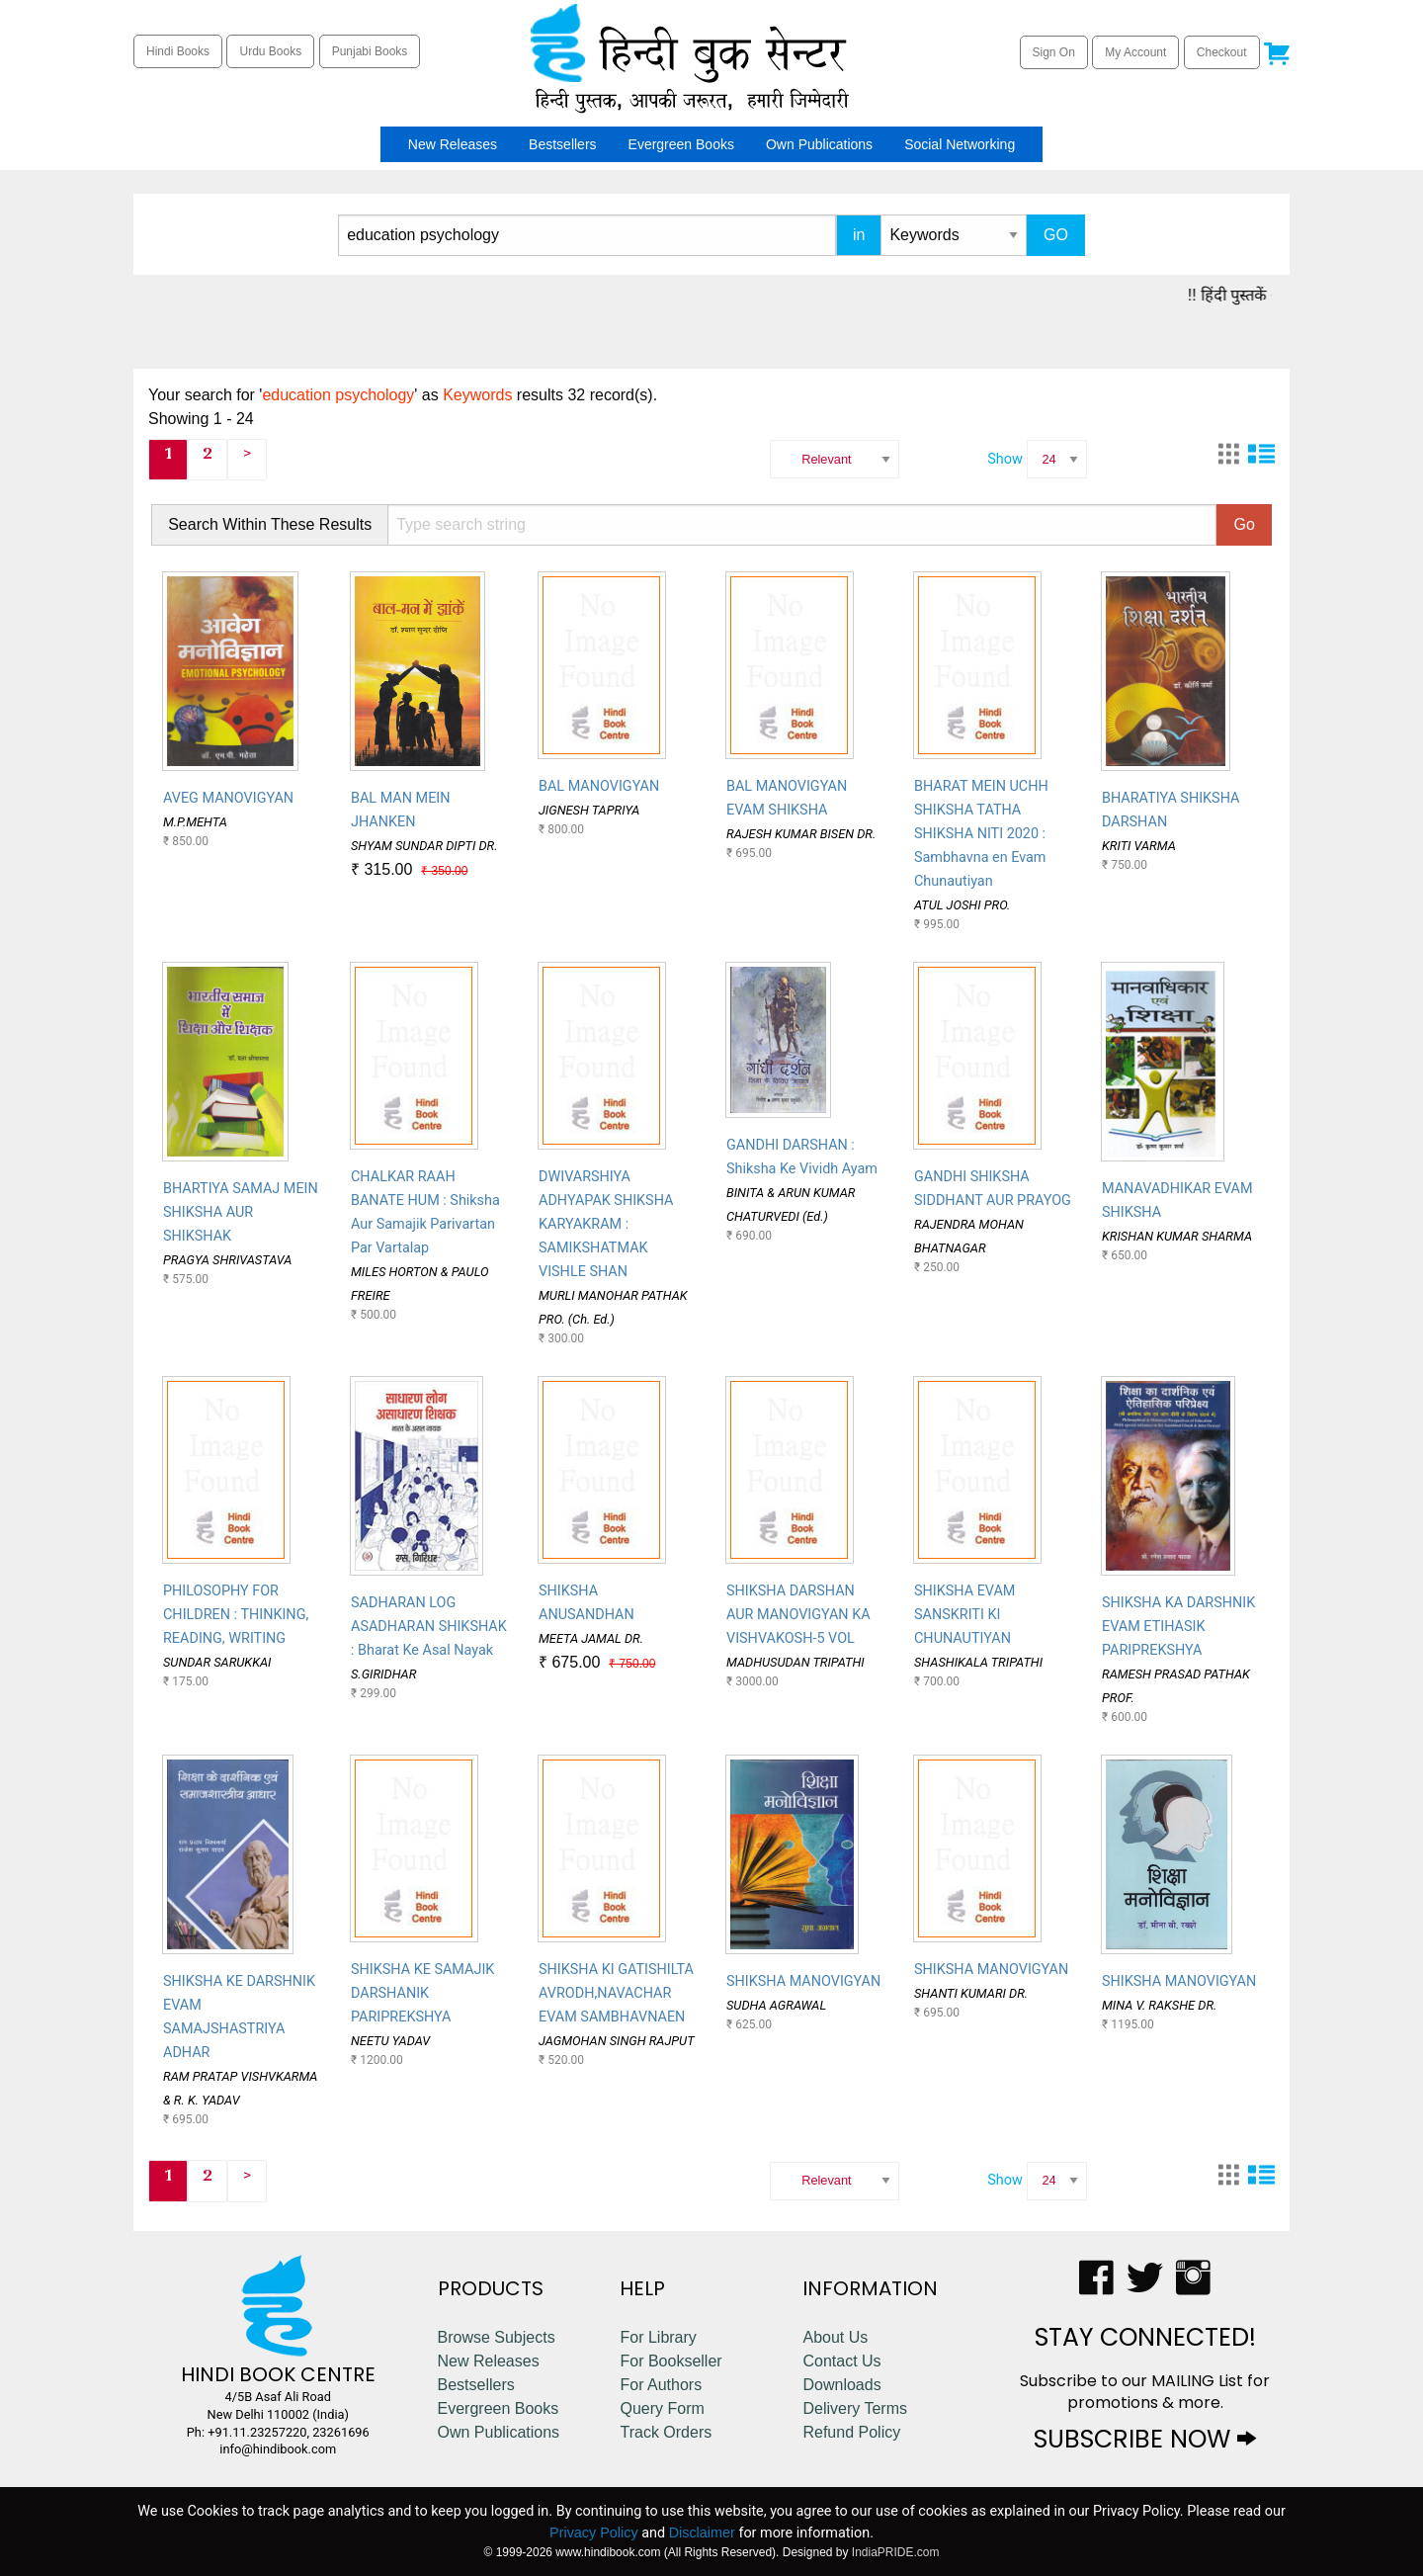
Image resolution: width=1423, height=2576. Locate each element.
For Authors (661, 2384)
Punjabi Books (370, 51)
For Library (658, 2337)
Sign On (1054, 52)
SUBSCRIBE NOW (1145, 2439)
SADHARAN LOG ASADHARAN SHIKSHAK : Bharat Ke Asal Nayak (429, 1626)
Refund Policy (851, 2432)
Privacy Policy (593, 2532)
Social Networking (959, 144)
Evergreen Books (681, 144)
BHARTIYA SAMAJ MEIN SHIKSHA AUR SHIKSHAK (240, 1212)
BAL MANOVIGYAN (599, 786)
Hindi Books (177, 51)
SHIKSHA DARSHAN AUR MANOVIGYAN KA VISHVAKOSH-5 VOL (798, 1615)
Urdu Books (270, 51)
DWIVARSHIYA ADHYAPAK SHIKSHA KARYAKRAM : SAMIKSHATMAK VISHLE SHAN (606, 1224)
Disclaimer (702, 2532)
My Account (1135, 52)
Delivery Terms (854, 2408)
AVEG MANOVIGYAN (228, 798)
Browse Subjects (496, 2337)
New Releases (452, 144)
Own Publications (819, 144)
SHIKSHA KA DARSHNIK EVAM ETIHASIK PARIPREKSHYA (1178, 1626)
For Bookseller (670, 2361)
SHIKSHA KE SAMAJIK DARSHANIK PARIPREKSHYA (422, 1993)
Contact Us (841, 2361)
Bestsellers (562, 144)
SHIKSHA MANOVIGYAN (803, 1981)
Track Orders (666, 2432)
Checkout (1222, 52)
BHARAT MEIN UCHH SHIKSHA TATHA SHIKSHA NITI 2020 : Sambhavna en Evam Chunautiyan (981, 834)
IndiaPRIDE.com (896, 2552)
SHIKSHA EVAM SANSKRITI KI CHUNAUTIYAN (964, 1615)
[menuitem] (386, 144)
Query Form (662, 2408)
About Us (835, 2337)
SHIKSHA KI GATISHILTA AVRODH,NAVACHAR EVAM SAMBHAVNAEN (616, 1993)
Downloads (841, 2384)
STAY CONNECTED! (1145, 2337)
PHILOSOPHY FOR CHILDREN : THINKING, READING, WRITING (235, 1615)
